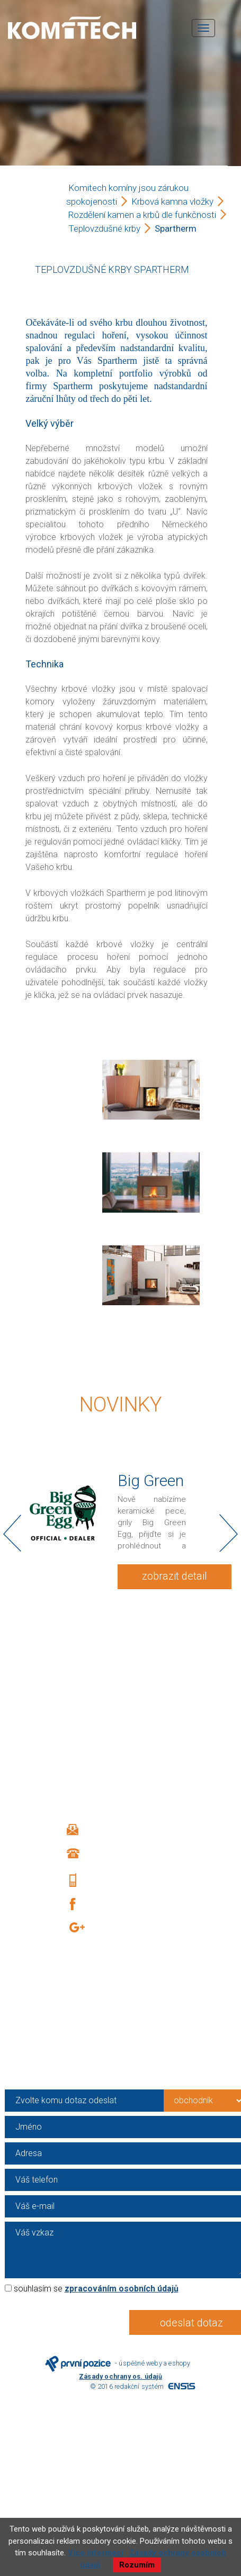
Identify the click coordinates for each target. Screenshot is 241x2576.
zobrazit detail (174, 1576)
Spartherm (176, 228)
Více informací (95, 2552)
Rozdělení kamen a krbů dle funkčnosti (142, 214)
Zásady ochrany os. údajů (120, 2376)
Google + (118, 1929)
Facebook (114, 1904)
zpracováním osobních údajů (121, 2289)
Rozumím (137, 2565)
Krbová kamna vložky (172, 201)
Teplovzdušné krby (104, 228)
